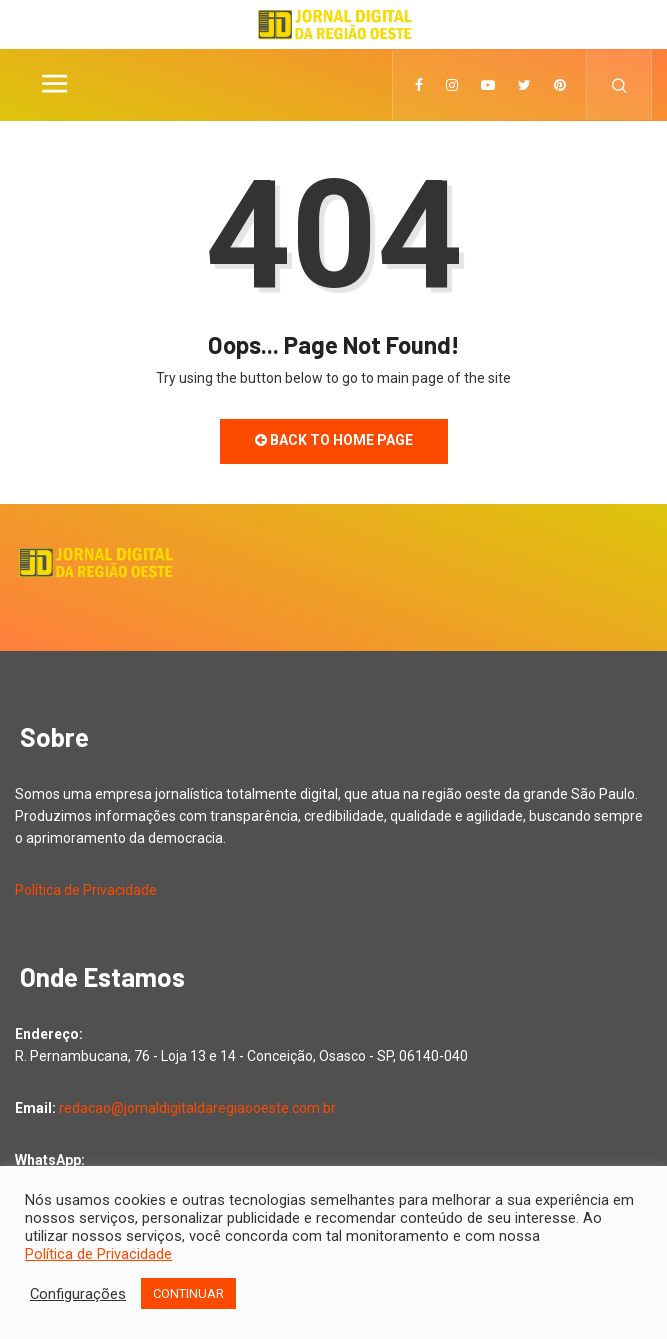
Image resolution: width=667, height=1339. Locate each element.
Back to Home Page (334, 440)
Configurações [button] (78, 1294)
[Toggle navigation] (54, 85)
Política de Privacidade (86, 890)
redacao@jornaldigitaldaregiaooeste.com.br (197, 1108)
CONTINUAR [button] (188, 1293)
